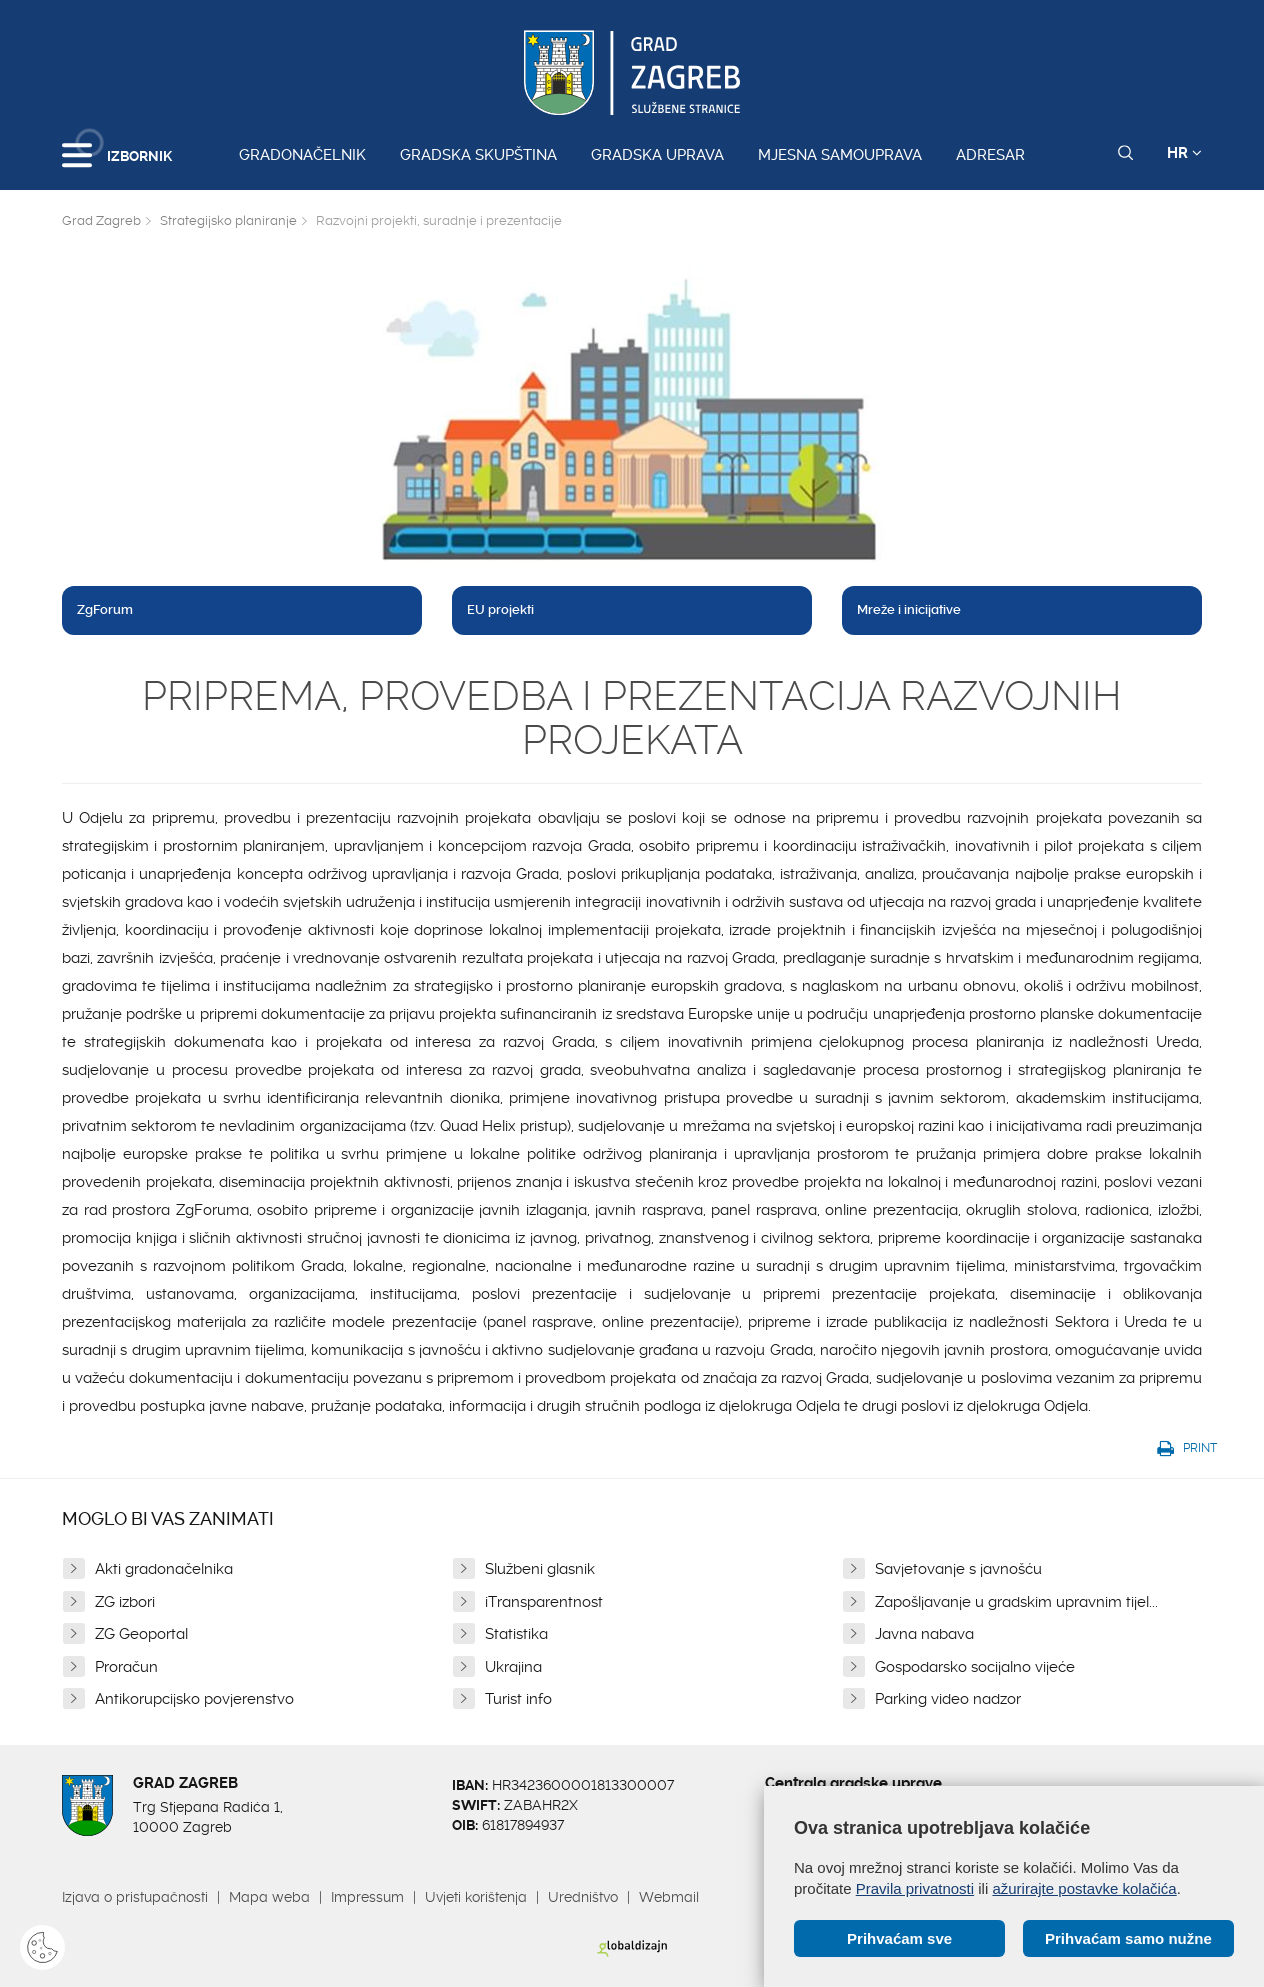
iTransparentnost (544, 1602)
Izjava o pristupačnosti (135, 1897)
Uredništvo (583, 1897)
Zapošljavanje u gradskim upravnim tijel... (1016, 1602)
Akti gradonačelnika (164, 1569)
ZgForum (105, 609)
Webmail (669, 1897)
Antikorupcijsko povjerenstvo (194, 1699)
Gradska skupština (478, 155)
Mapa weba (269, 1897)
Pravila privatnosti (915, 1888)
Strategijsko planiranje (228, 220)
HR (1184, 153)
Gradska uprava (657, 155)
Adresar (990, 155)
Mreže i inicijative (909, 609)
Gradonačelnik (302, 155)
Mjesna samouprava (840, 155)
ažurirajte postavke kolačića (1084, 1888)
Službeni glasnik (540, 1569)
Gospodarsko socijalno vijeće (975, 1667)
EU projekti (500, 609)
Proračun (126, 1667)
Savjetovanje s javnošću (958, 1569)
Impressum (367, 1897)
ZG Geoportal (141, 1634)
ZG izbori (125, 1602)
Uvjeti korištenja (476, 1897)
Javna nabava (924, 1634)
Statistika (516, 1634)
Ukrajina (513, 1667)
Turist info (518, 1699)
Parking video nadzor (948, 1699)
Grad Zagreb (101, 220)
